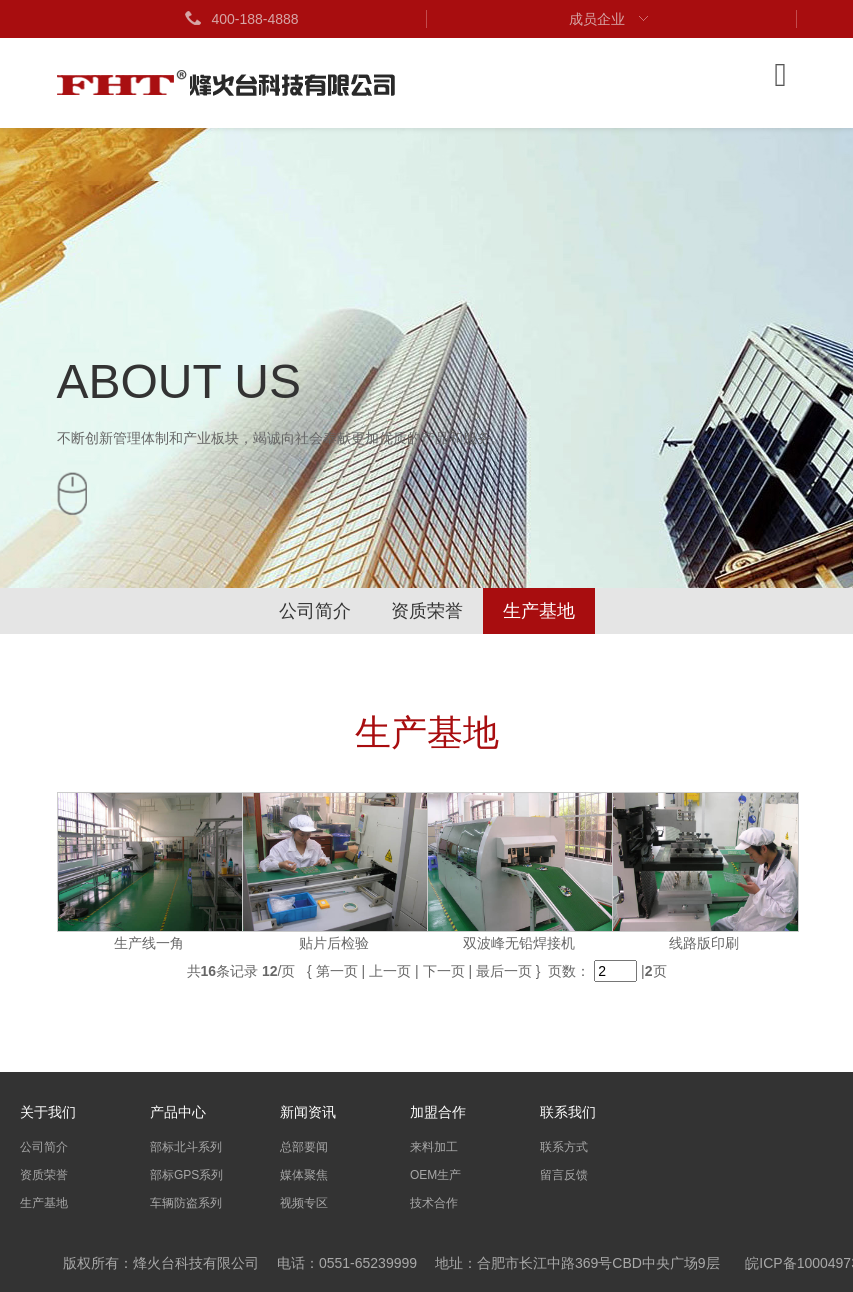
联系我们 (568, 1112)
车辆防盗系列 (186, 1203)
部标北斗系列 (186, 1147)
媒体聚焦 (304, 1175)
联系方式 (564, 1147)
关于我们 (48, 1112)
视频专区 (304, 1203)
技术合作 (434, 1203)
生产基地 (539, 611)
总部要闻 (304, 1147)
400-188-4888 (240, 19)
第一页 (337, 971)
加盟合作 (438, 1112)
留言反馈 (564, 1175)
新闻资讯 (308, 1112)
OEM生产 (435, 1175)
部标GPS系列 (186, 1175)
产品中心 (178, 1112)
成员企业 (611, 19)
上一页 (390, 971)
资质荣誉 (427, 611)
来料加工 (434, 1147)
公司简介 (315, 611)
